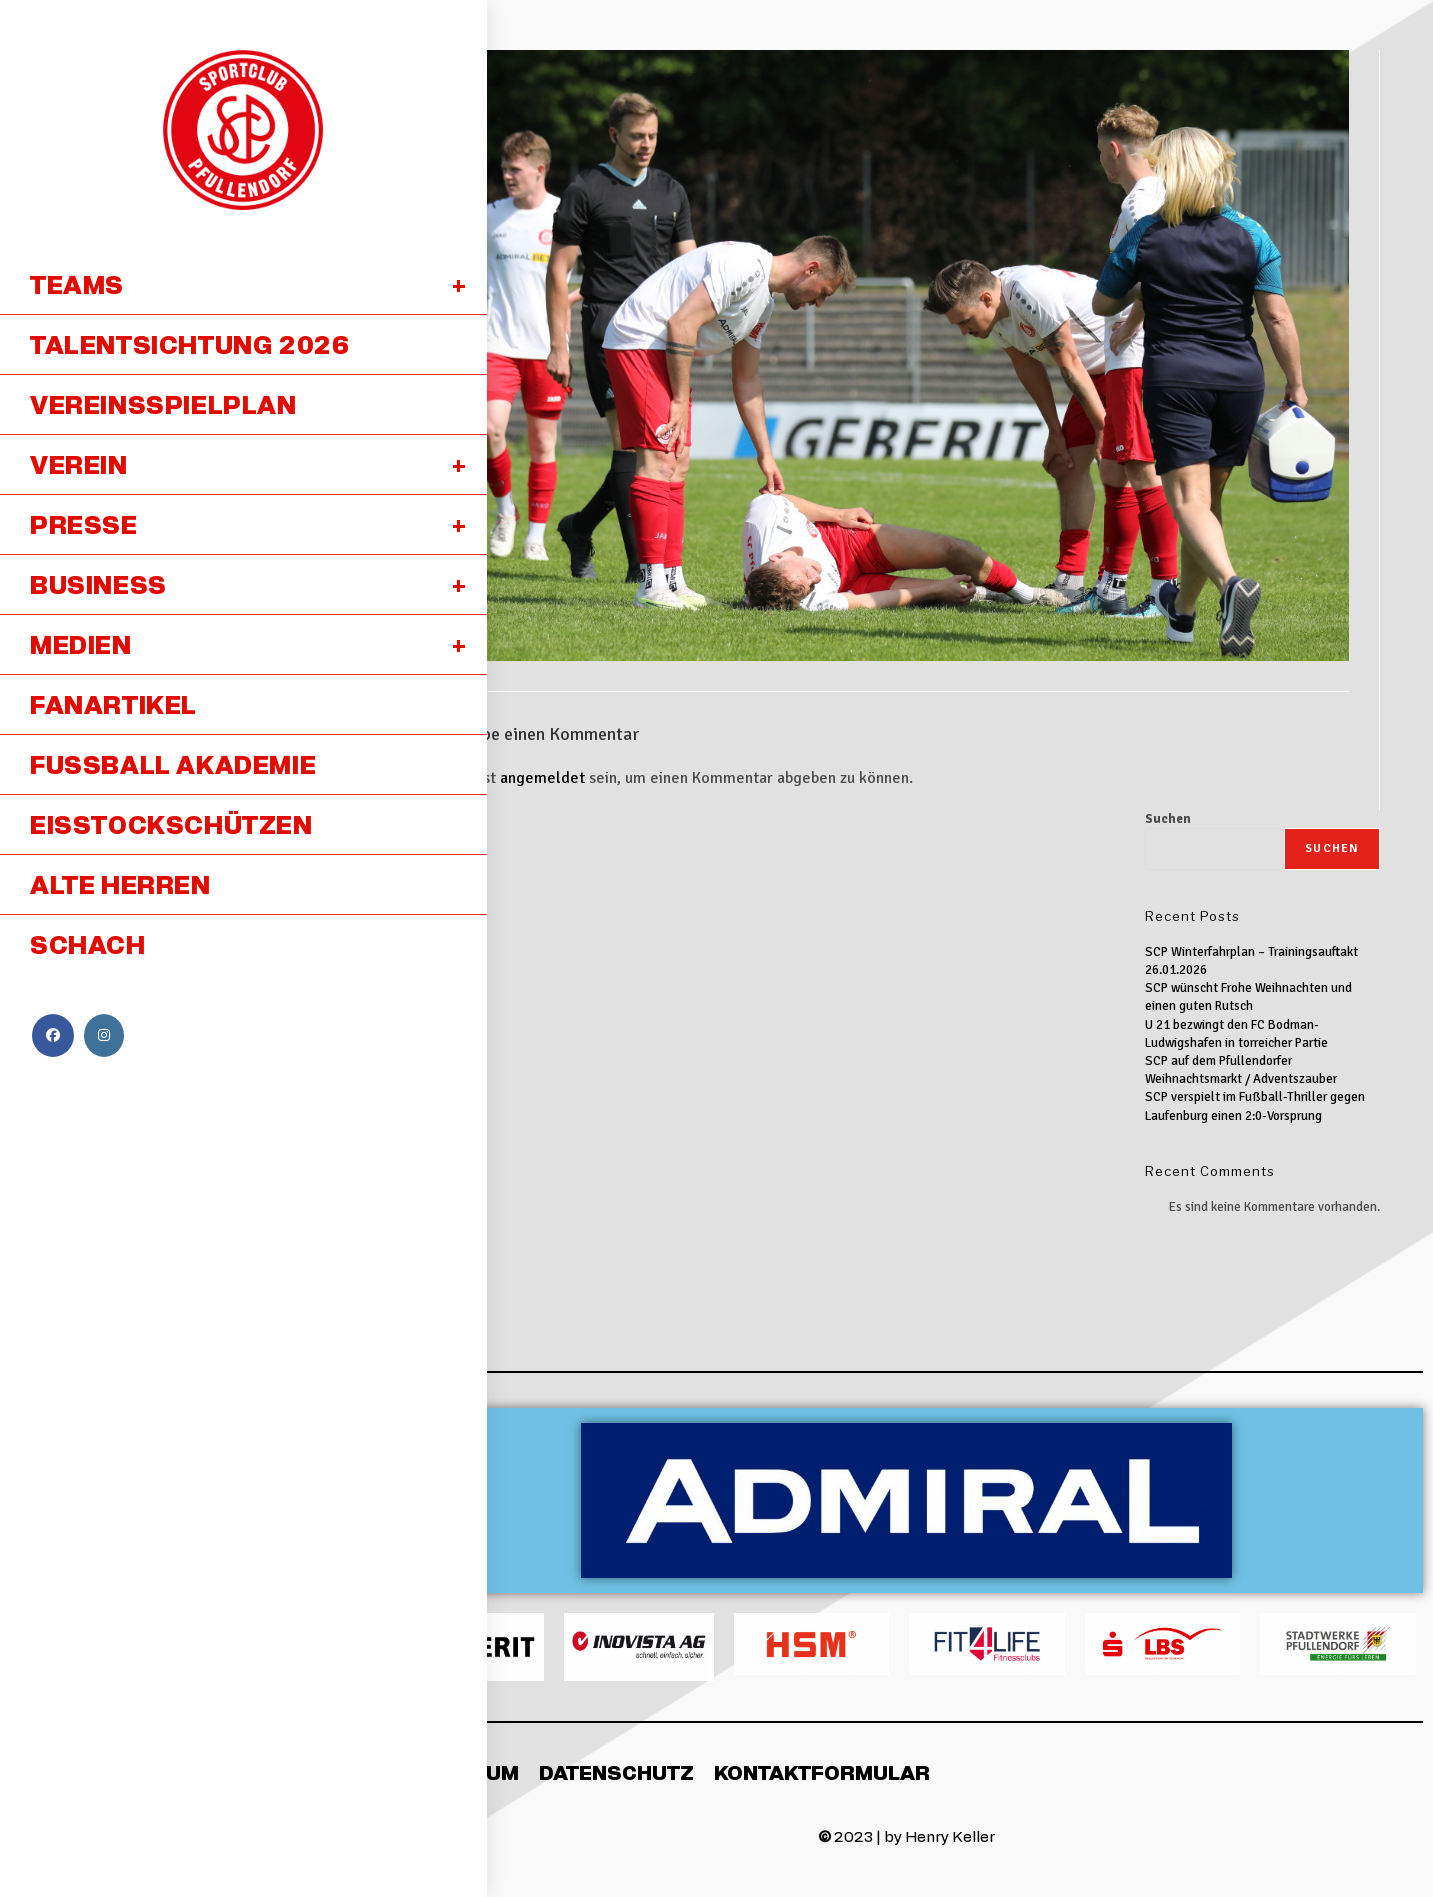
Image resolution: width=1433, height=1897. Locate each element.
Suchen (1168, 819)
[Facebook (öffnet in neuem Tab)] (53, 1035)
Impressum (454, 1772)
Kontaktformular (822, 1772)
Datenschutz (616, 1772)
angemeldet (542, 778)
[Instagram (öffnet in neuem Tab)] (104, 1035)
